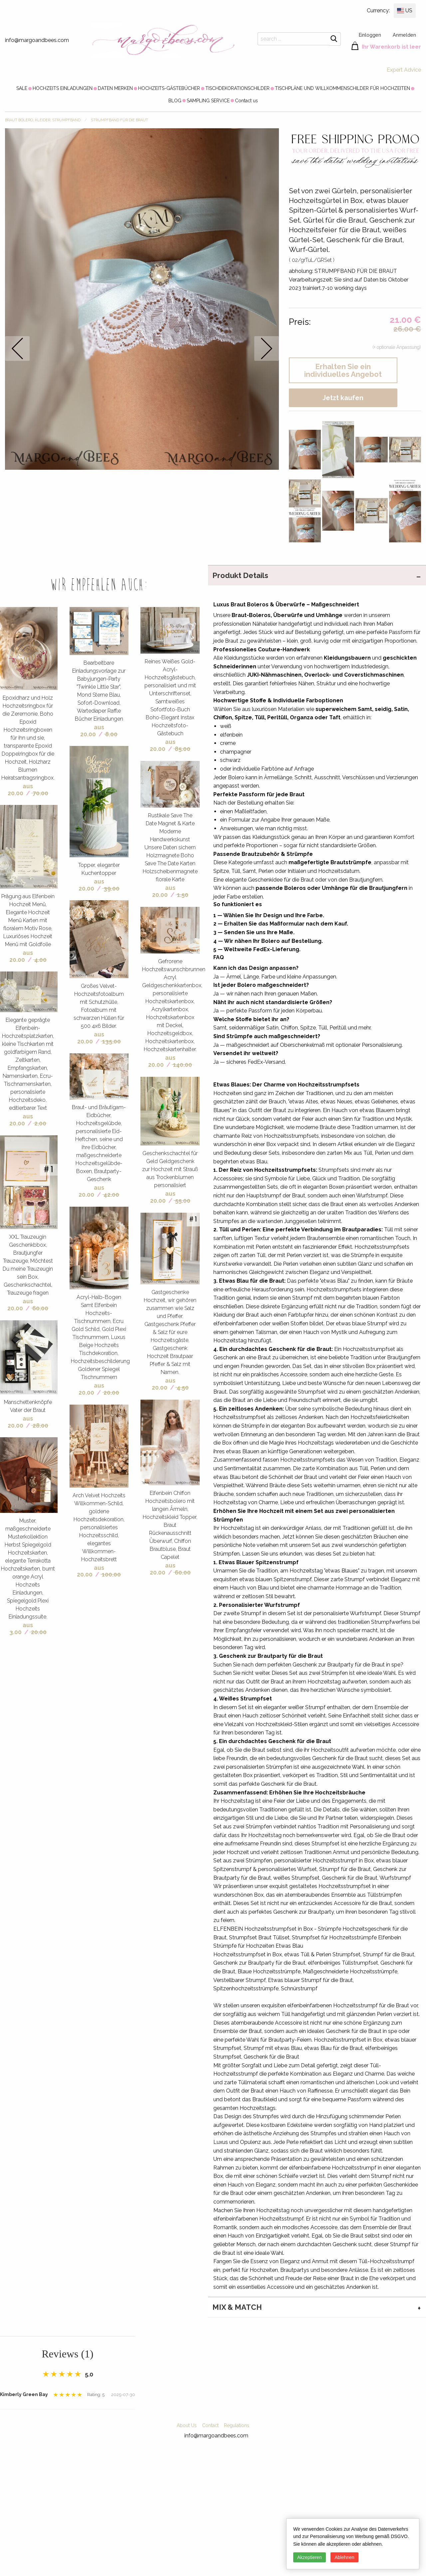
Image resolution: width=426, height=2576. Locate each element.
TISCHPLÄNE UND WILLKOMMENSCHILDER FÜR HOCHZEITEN (342, 88)
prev (17, 348)
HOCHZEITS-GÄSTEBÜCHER (169, 88)
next (266, 348)
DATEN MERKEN (115, 88)
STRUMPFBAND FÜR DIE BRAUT (119, 120)
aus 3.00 (21, 1628)
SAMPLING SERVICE (208, 100)
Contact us (246, 100)
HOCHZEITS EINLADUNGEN (63, 88)
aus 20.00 (20, 790)
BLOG (174, 100)
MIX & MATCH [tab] (237, 2307)
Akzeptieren (309, 2557)
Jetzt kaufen (342, 398)
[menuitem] (22, 88)
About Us (187, 2425)
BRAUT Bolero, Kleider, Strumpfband (43, 120)
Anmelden (404, 35)
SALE (21, 88)
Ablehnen (344, 2557)
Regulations (236, 2425)
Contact (210, 2425)
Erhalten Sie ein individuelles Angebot (343, 370)
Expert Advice (404, 70)
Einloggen (370, 35)
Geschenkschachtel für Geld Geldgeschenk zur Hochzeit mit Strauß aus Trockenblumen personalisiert (170, 1169)
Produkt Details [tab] (240, 575)
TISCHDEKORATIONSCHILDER (237, 88)
